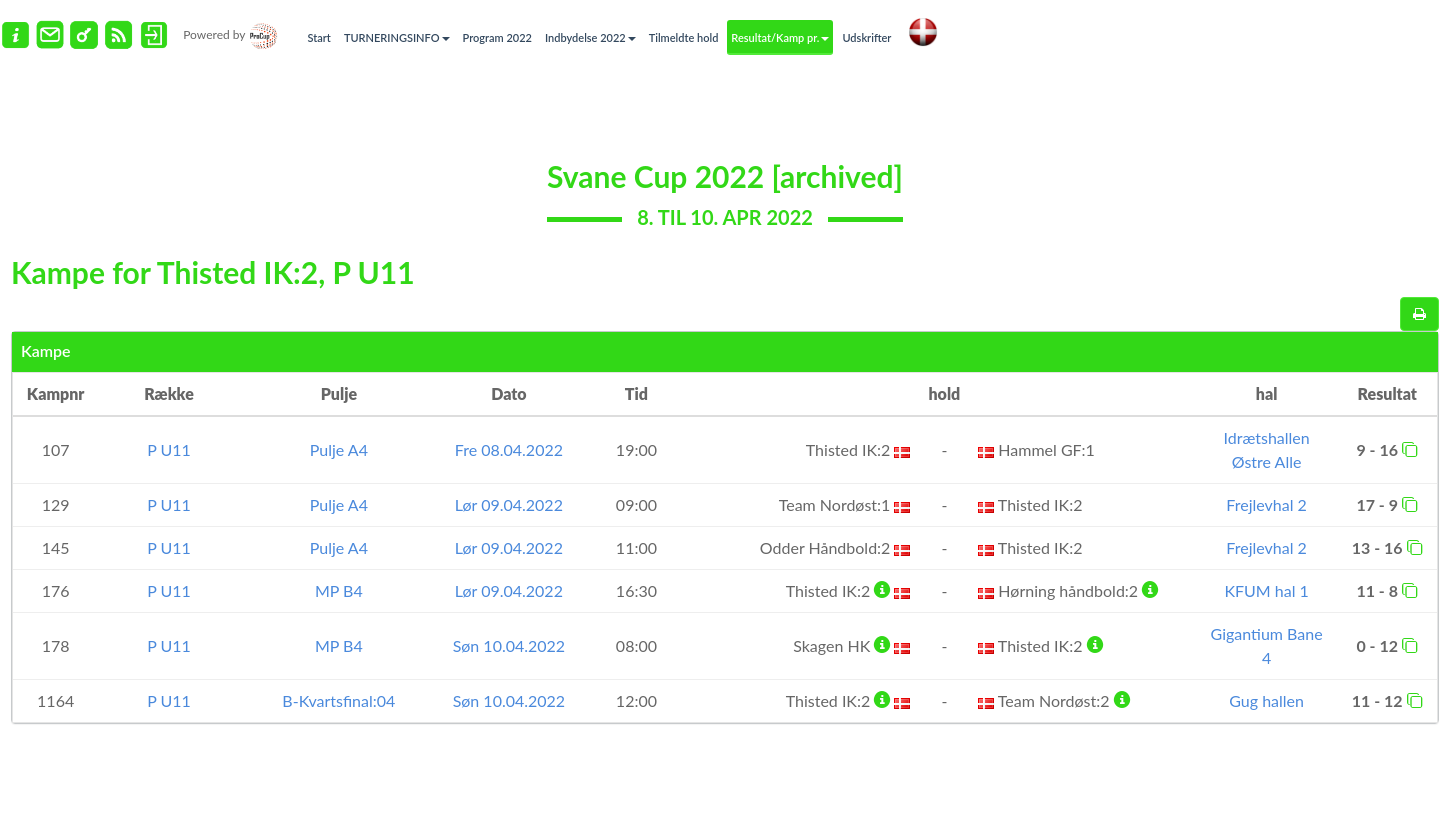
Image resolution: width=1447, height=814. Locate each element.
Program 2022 (497, 37)
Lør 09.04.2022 (509, 504)
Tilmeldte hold (684, 37)
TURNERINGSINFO (397, 37)
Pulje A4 (339, 449)
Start (319, 37)
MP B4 (339, 590)
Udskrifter (866, 37)
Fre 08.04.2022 (509, 449)
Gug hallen (1266, 700)
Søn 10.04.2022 (509, 645)
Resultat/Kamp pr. (780, 37)
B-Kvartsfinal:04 (338, 700)
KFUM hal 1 (1266, 590)
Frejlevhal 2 (1266, 504)
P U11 (169, 449)
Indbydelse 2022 (590, 37)
